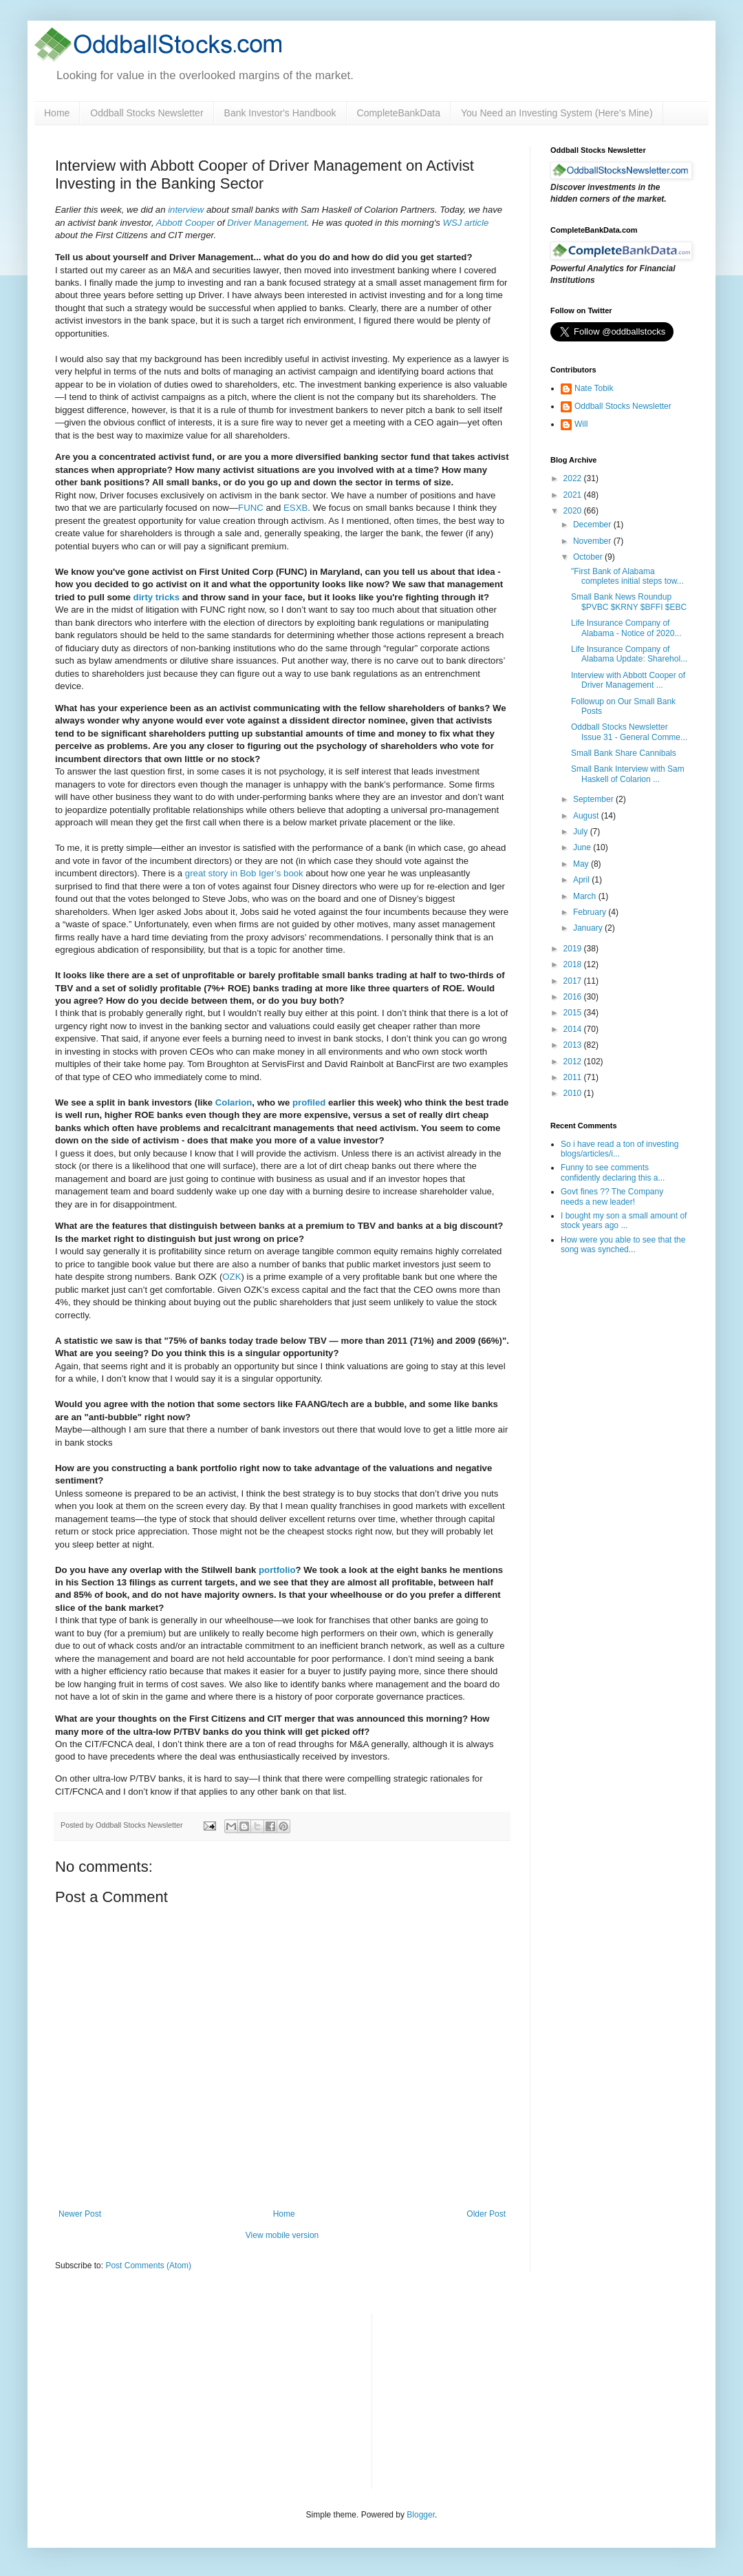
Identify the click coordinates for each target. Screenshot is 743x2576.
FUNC (250, 508)
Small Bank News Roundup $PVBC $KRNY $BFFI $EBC (629, 601)
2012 (573, 1061)
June (583, 847)
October (589, 557)
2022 (573, 478)
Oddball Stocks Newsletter (146, 112)
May (582, 864)
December (593, 524)
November (593, 541)
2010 (573, 1093)
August (587, 816)
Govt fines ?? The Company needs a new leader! (612, 1196)
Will (581, 424)
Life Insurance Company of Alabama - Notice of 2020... (626, 627)
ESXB (295, 508)
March (586, 896)
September (594, 799)
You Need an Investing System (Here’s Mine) (557, 112)
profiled (308, 1102)
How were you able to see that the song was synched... (623, 1244)
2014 (573, 1029)
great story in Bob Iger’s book (244, 873)
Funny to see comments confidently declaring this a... (613, 1172)
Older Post (486, 2214)
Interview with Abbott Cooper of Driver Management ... (628, 680)
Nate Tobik (593, 388)
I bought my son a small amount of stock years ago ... (624, 1220)
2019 (573, 948)
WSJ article (466, 223)
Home (56, 112)
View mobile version (282, 2235)
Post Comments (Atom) (148, 2265)
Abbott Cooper (185, 223)
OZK (231, 1276)
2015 (573, 1012)
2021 (573, 495)
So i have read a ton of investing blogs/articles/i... (619, 1149)
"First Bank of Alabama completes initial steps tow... (627, 576)
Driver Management (267, 223)
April (582, 880)
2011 (573, 1077)
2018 (573, 964)
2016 (573, 997)
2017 (573, 981)
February (590, 912)
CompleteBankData (398, 112)
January (589, 928)
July (581, 831)
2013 (573, 1045)
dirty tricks (156, 597)
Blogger (421, 2515)
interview (186, 209)
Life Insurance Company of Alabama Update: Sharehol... (629, 654)
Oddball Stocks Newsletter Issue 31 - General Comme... (629, 731)
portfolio (277, 1570)
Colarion (233, 1102)
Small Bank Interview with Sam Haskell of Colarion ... (628, 773)
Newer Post (79, 2214)
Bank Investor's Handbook (280, 112)
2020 (573, 511)
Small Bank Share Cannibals (623, 753)
